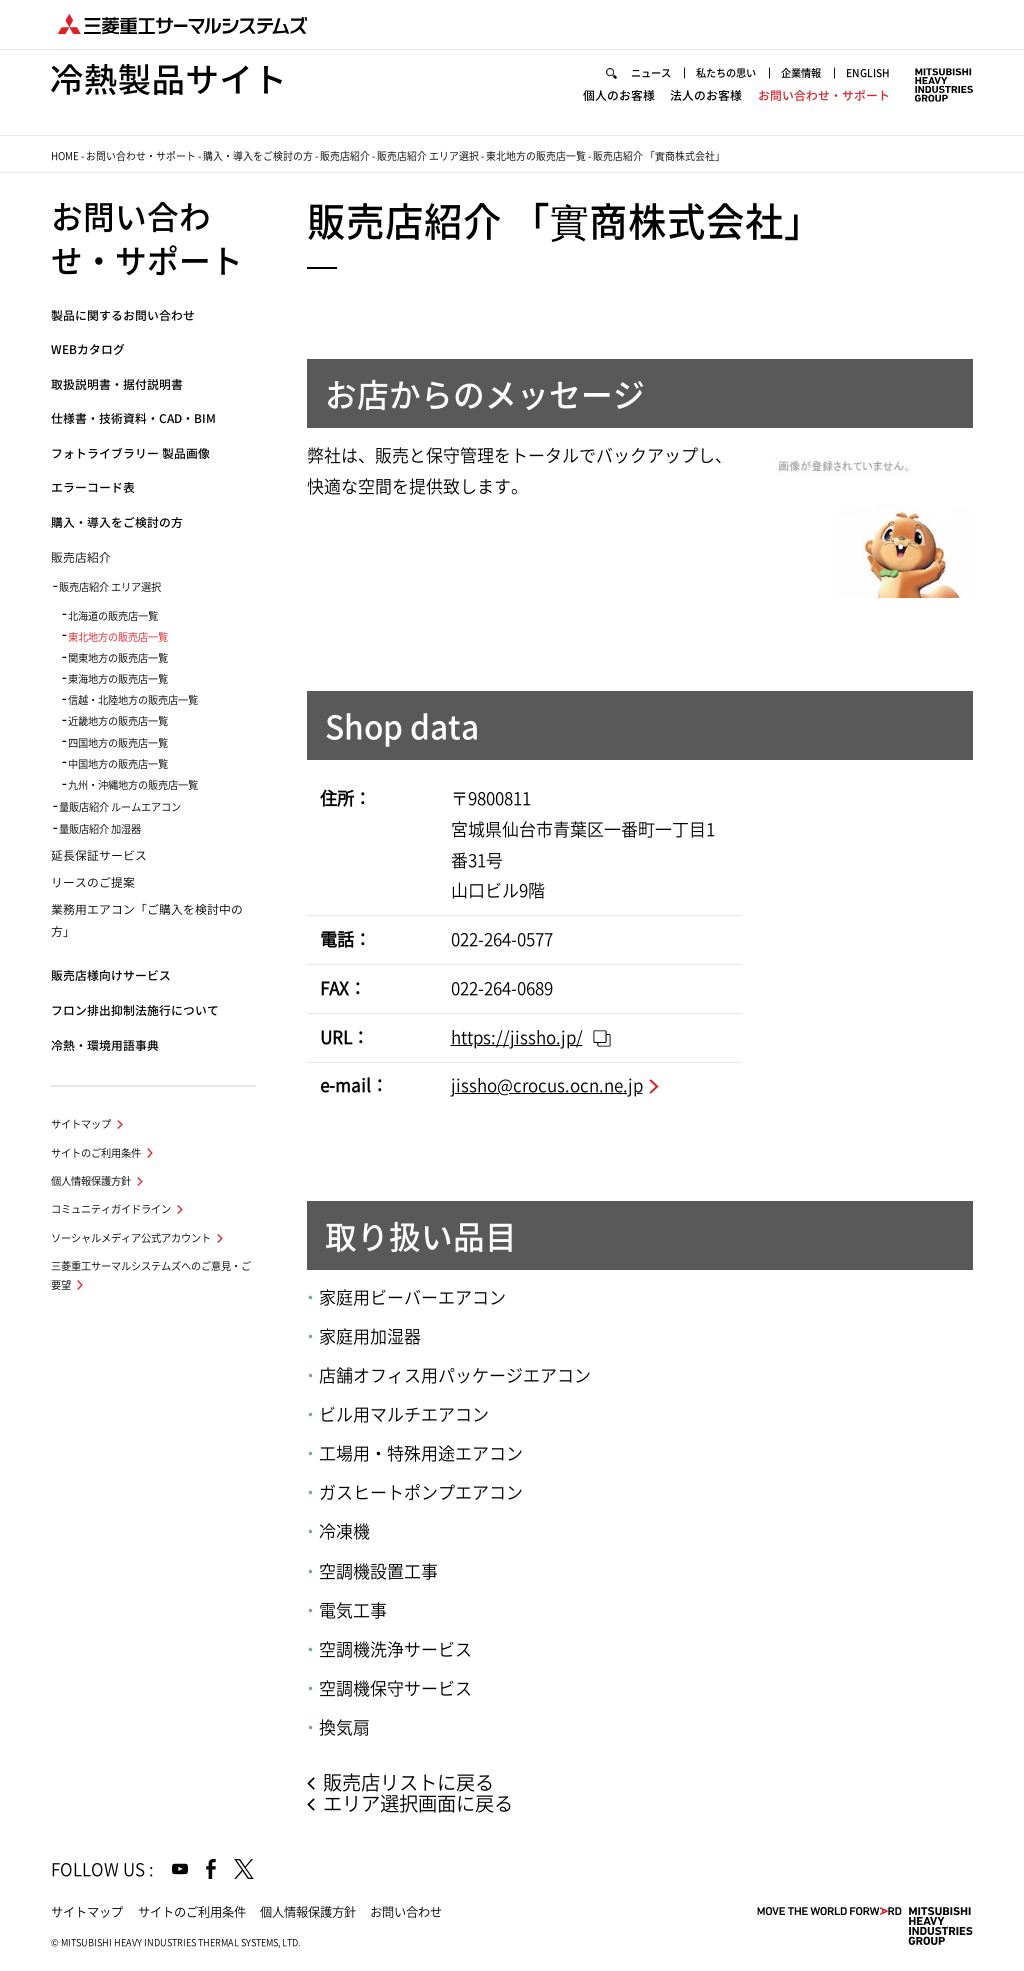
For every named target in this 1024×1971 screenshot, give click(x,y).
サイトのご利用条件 (96, 1153)
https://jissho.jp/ (517, 1037)
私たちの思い (726, 73)
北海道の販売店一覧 (113, 616)
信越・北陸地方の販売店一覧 (133, 700)
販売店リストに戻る (408, 1782)
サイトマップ (81, 1124)
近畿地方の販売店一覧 (118, 721)
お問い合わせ (406, 1912)
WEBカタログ (88, 349)
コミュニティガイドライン (111, 1209)
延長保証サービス (99, 855)
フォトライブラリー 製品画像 (130, 453)
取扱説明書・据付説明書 (117, 384)
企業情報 (801, 73)
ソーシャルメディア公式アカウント (131, 1238)
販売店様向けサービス (111, 975)
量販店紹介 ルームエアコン (120, 807)
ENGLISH (868, 73)
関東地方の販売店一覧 (118, 658)
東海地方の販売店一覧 (118, 679)
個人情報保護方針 (91, 1181)
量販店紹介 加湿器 (100, 829)
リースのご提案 (93, 882)
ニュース (651, 73)
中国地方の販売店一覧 (118, 764)
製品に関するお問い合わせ (123, 315)
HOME (65, 156)
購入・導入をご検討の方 (258, 156)
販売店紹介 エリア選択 (428, 156)
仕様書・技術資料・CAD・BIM (133, 418)
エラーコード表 (93, 487)
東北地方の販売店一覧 (536, 156)
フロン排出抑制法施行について (135, 1010)
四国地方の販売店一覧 (118, 743)
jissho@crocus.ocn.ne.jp (547, 1085)
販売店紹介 (345, 156)
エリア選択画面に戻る (418, 1803)
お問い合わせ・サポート (824, 95)
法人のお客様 (706, 95)
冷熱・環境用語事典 (105, 1045)
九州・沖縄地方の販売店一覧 (133, 785)
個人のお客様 (619, 95)
